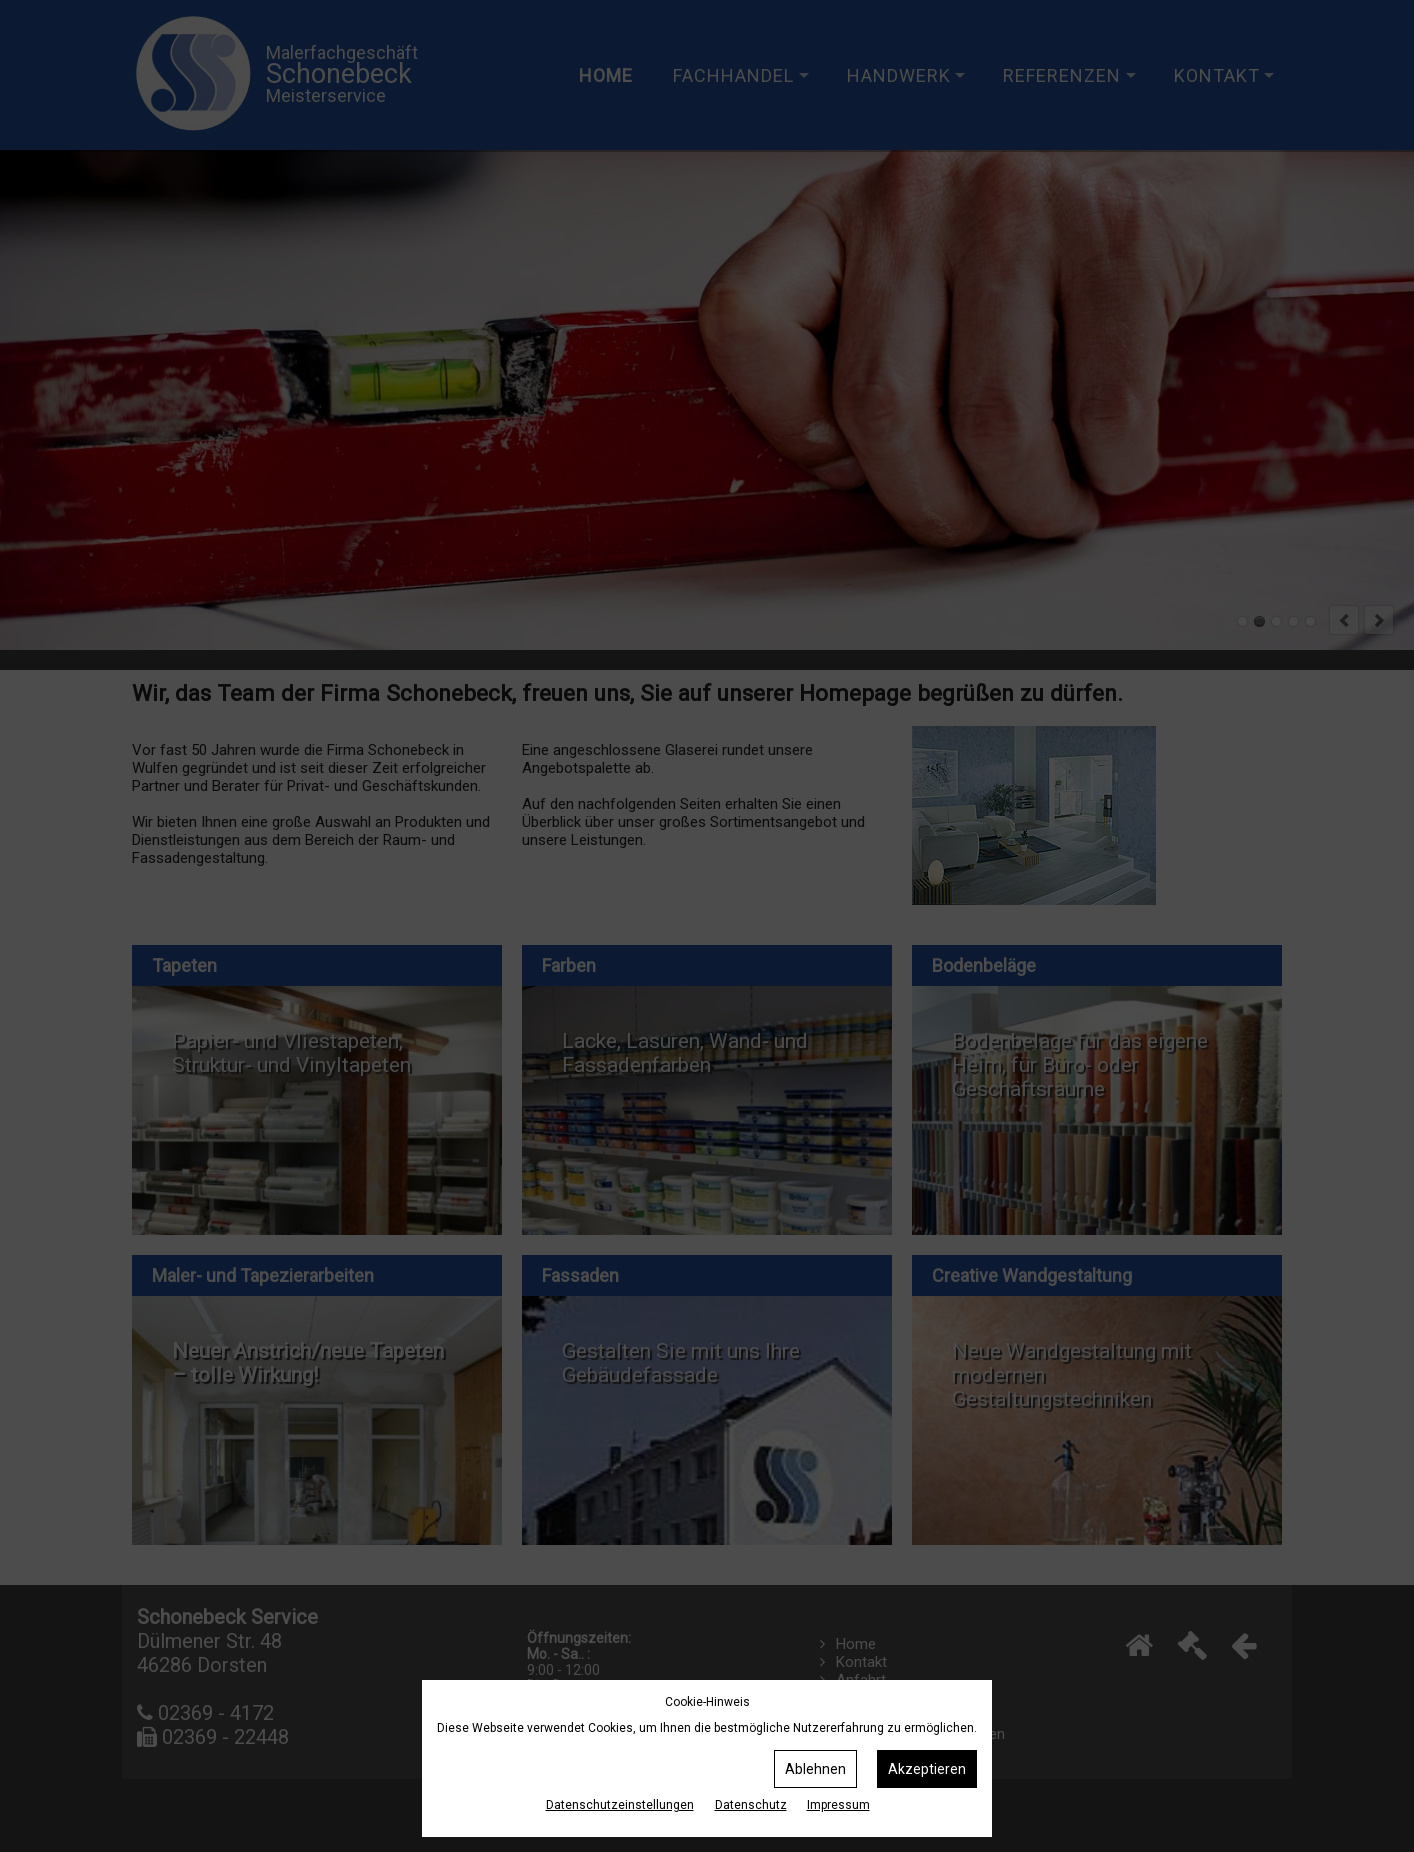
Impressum (838, 1805)
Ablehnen (815, 1769)
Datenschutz (751, 1805)
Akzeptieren (927, 1769)
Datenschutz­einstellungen (620, 1805)
